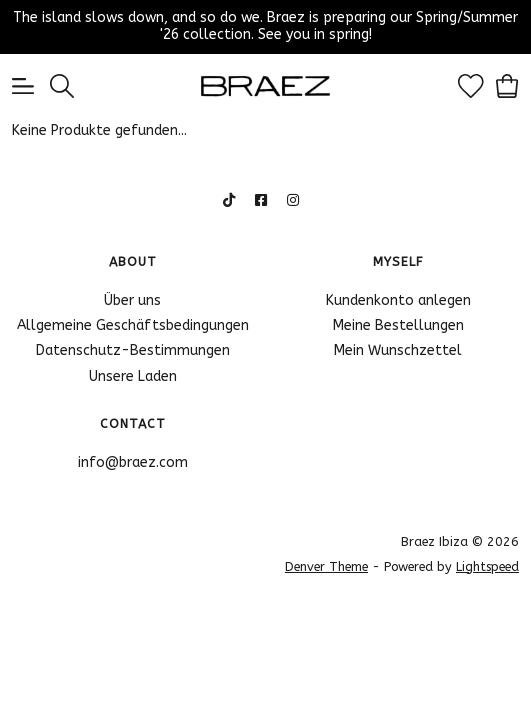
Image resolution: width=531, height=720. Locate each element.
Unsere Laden (133, 376)
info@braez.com (133, 462)
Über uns (132, 300)
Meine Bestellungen (398, 325)
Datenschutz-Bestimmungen (133, 350)
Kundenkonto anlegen (398, 300)
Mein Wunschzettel (398, 350)
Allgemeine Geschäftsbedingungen (133, 325)
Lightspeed (487, 566)
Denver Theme (326, 566)
